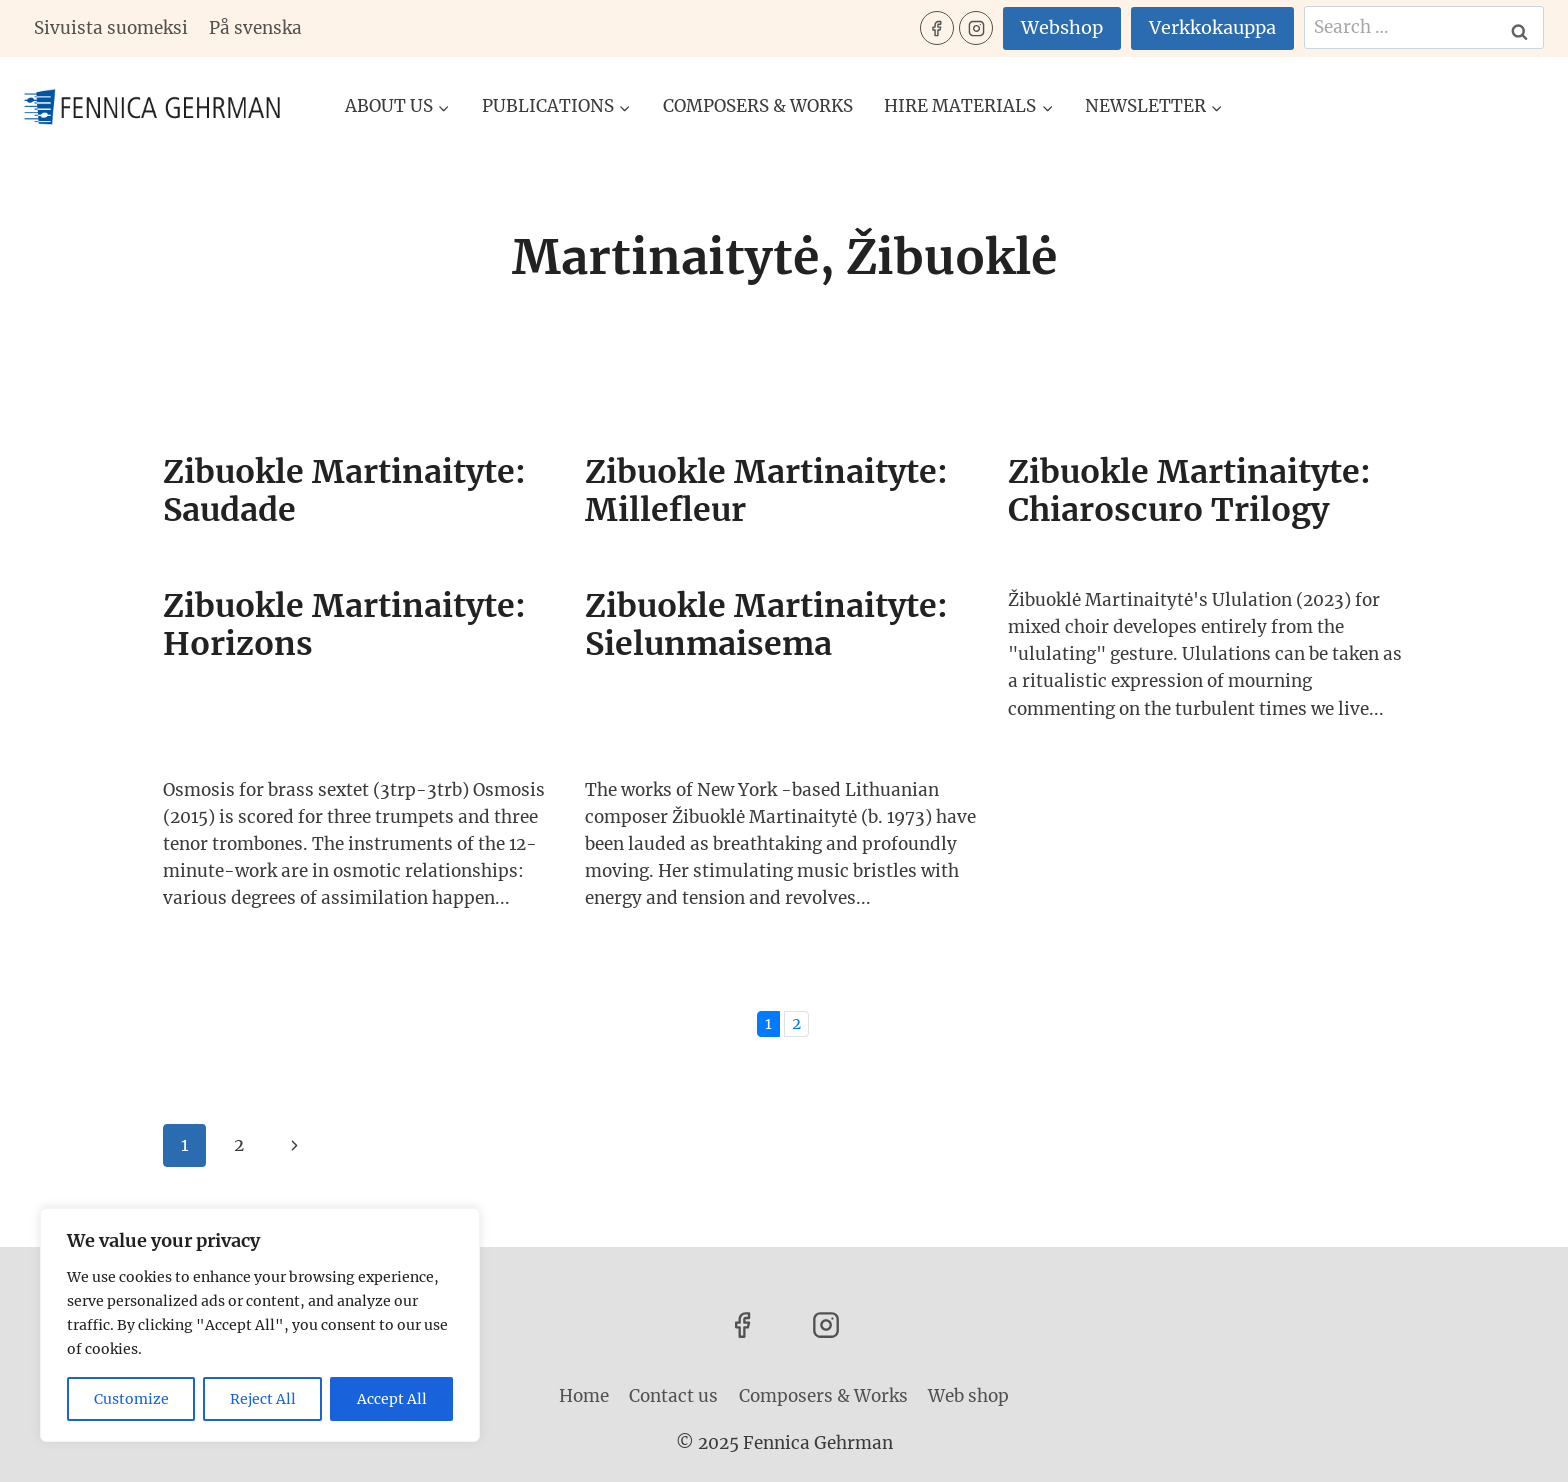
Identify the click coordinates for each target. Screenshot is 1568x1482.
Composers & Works (758, 106)
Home (584, 1396)
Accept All (392, 1399)
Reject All (263, 1399)
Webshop (1062, 27)
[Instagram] (976, 28)
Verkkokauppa (1212, 27)
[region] (260, 1325)
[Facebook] (937, 28)
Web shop (968, 1396)
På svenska (255, 28)
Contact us (673, 1396)
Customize (131, 1399)
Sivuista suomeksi (111, 28)
